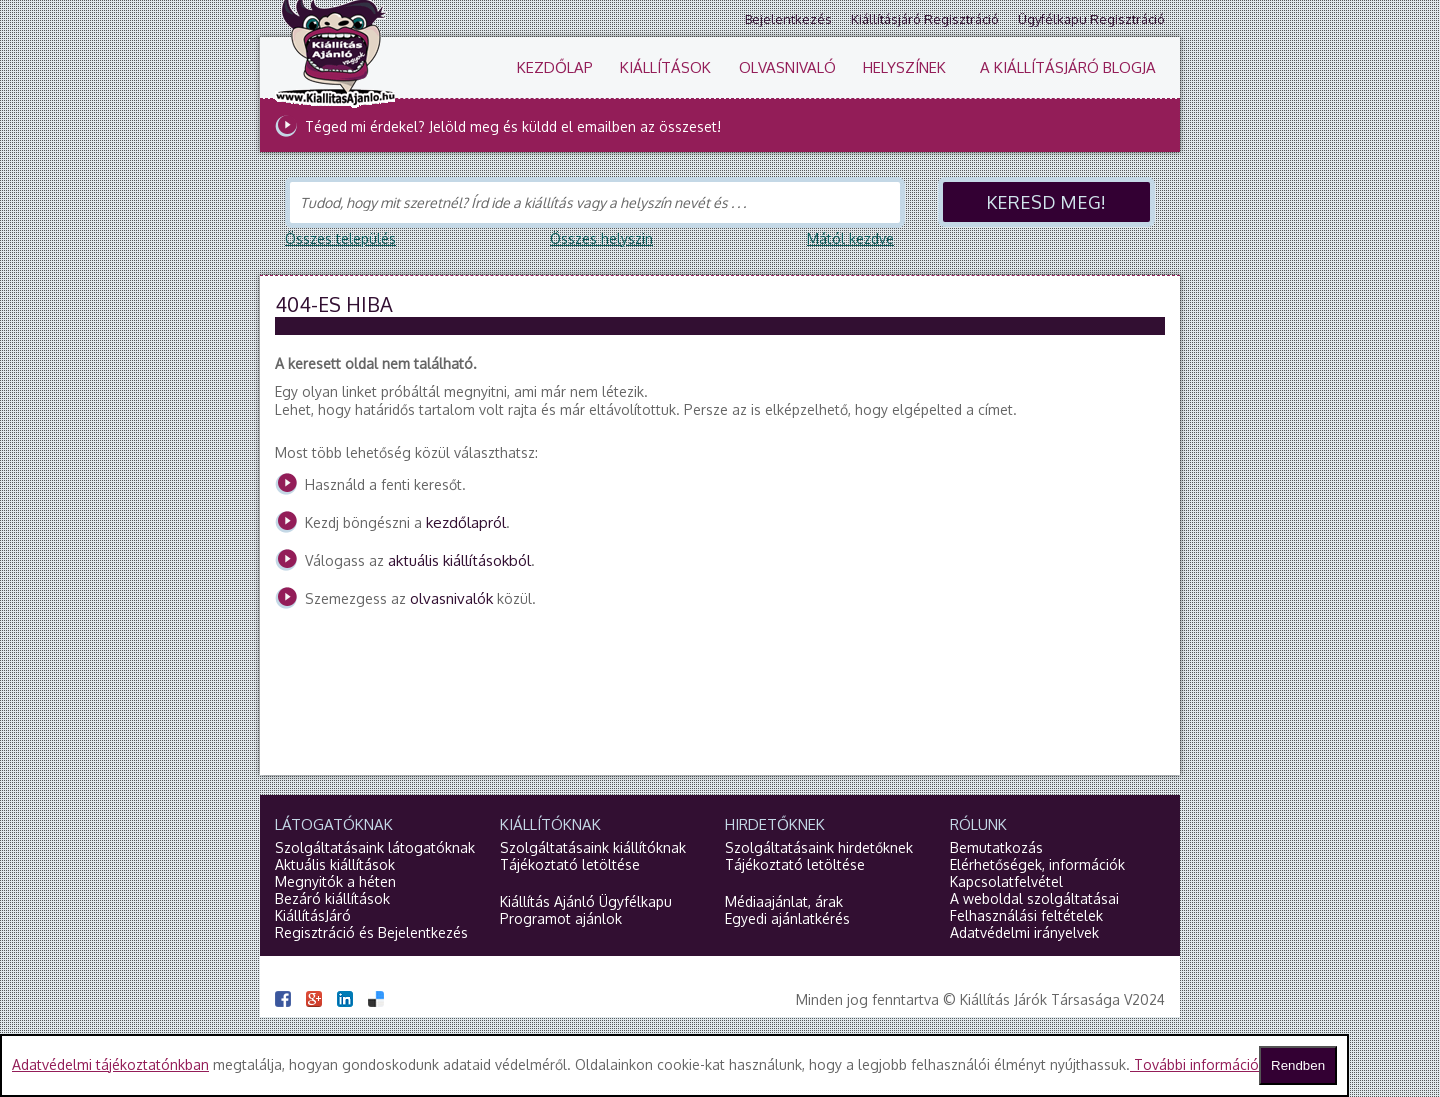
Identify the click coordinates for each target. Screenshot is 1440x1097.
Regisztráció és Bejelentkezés (371, 932)
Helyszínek (904, 67)
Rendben (1298, 1065)
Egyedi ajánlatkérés (787, 918)
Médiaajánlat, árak (784, 901)
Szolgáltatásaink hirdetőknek (819, 847)
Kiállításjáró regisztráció (925, 19)
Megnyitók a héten (335, 881)
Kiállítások (665, 67)
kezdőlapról (466, 522)
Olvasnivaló (787, 67)
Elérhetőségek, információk (1037, 864)
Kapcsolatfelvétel (1006, 881)
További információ (1194, 1064)
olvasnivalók (451, 598)
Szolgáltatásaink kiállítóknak (593, 847)
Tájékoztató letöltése (570, 864)
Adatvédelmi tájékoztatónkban (110, 1064)
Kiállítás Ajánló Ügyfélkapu (586, 901)
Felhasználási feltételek (1026, 915)
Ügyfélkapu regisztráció (1091, 19)
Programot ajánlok (561, 918)
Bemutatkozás (996, 847)
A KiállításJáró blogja (1068, 67)
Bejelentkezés (788, 19)
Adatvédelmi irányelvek (1024, 932)
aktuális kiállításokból (459, 560)
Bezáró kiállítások (332, 898)
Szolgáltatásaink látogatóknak (375, 847)
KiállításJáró (313, 915)
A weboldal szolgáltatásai (1034, 898)
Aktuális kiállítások (335, 864)
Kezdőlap (555, 67)
